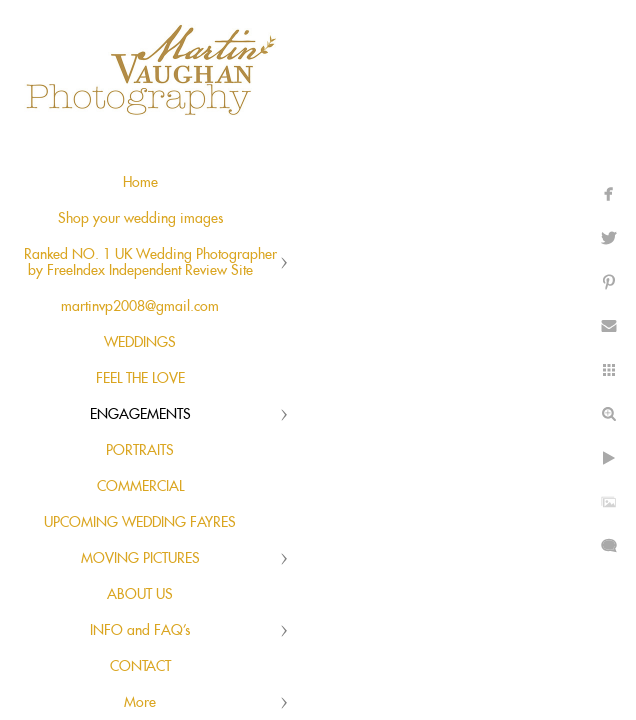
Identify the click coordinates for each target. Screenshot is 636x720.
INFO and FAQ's (140, 631)
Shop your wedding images (140, 219)
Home (140, 183)
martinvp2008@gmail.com (140, 307)
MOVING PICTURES (140, 559)
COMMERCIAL (140, 487)
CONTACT (140, 667)
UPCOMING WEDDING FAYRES (140, 523)
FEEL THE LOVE (140, 379)
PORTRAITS (140, 451)
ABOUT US (140, 595)
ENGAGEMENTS (140, 415)
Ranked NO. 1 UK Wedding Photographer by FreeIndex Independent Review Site (150, 263)
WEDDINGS (140, 343)
